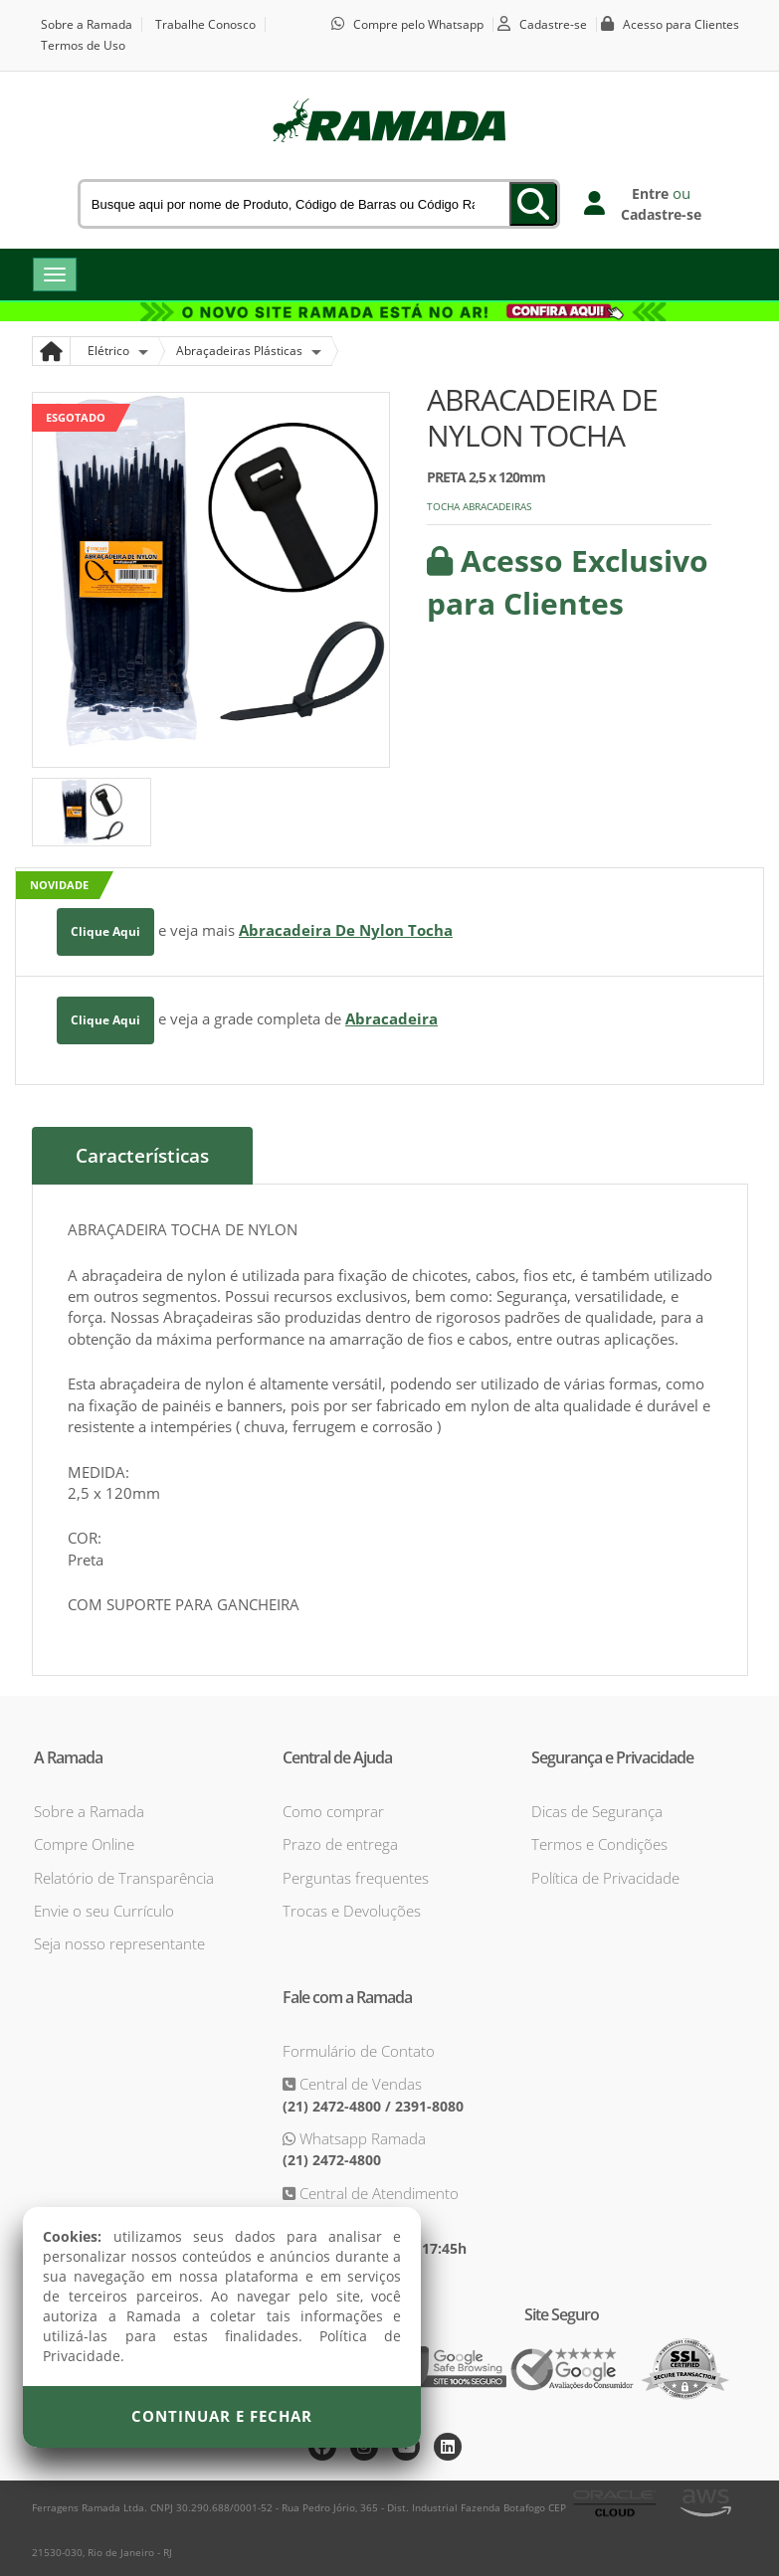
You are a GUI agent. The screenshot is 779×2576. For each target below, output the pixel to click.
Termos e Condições (599, 1844)
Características (142, 1156)
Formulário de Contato (359, 2051)
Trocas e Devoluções (352, 1911)
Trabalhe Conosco (205, 24)
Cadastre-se (553, 24)
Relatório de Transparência (124, 1878)
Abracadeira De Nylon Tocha (346, 930)
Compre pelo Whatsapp (418, 24)
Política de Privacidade (605, 1878)
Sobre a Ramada (86, 24)
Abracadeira (391, 1018)
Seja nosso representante (119, 1943)
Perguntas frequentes (356, 1878)
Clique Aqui (105, 931)
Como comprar (333, 1811)
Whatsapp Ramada (360, 2138)
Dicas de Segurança (597, 1811)
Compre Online (84, 1844)
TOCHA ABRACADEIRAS (479, 506)
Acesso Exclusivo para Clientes (567, 582)
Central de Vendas (358, 2084)
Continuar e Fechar (221, 2416)
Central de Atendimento (377, 2193)
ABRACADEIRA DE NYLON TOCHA (542, 417)
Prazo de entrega (340, 1844)
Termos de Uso (83, 45)
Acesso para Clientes (681, 24)
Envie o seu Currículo (104, 1911)
